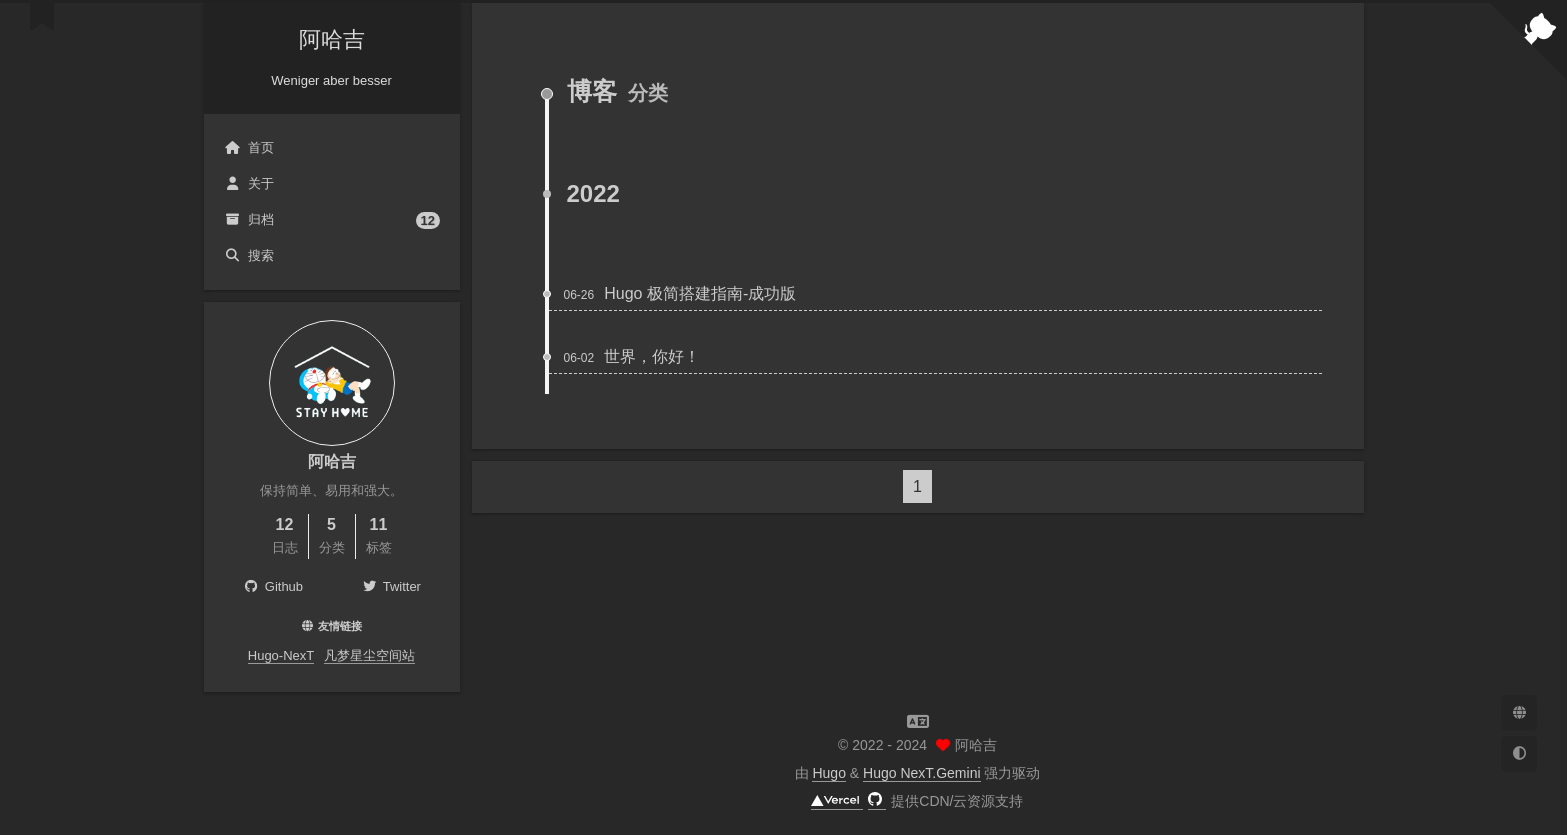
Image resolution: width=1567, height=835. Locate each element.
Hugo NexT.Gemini (922, 773)
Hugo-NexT (281, 655)
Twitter (391, 586)
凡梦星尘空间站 (369, 655)
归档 (332, 220)
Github (272, 586)
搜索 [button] (249, 255)
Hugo (828, 773)
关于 (249, 183)
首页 (249, 147)
